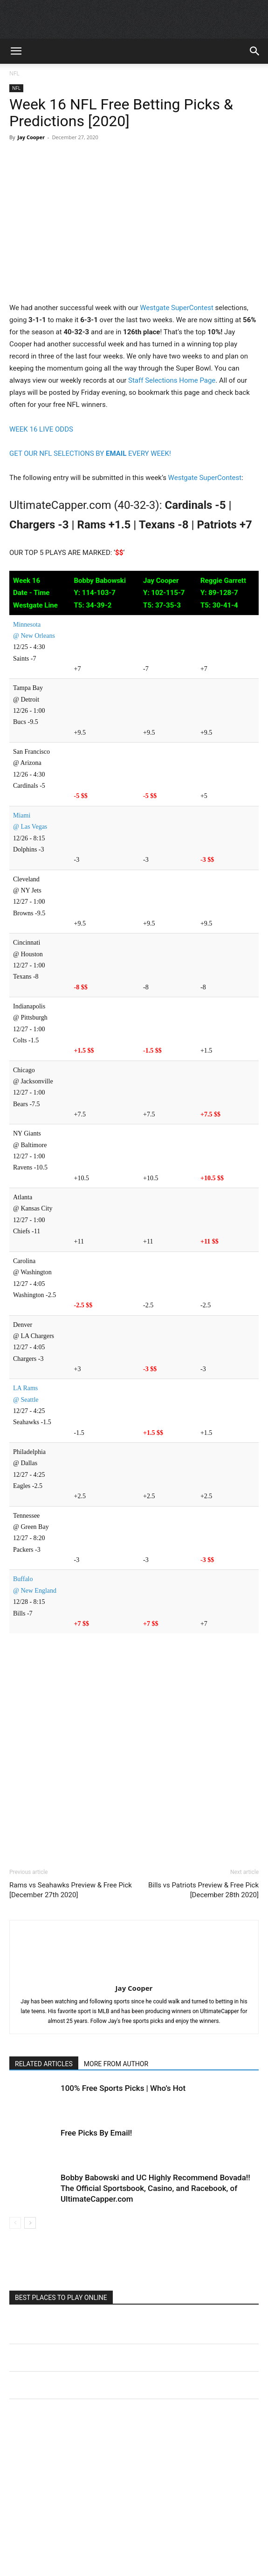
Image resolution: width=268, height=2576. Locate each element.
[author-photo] (134, 1975)
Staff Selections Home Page (171, 380)
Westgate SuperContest (176, 308)
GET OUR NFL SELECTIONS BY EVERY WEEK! (90, 453)
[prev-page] (15, 2223)
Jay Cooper (31, 137)
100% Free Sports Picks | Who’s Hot (123, 2088)
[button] (16, 51)
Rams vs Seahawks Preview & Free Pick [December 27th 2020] (70, 1890)
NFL (14, 73)
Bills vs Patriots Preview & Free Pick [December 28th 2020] (203, 1890)
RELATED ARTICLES (44, 2064)
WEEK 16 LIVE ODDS (41, 429)
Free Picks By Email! (96, 2132)
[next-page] (30, 2223)
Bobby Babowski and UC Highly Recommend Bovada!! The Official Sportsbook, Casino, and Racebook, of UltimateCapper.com (155, 2188)
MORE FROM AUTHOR (116, 2064)
